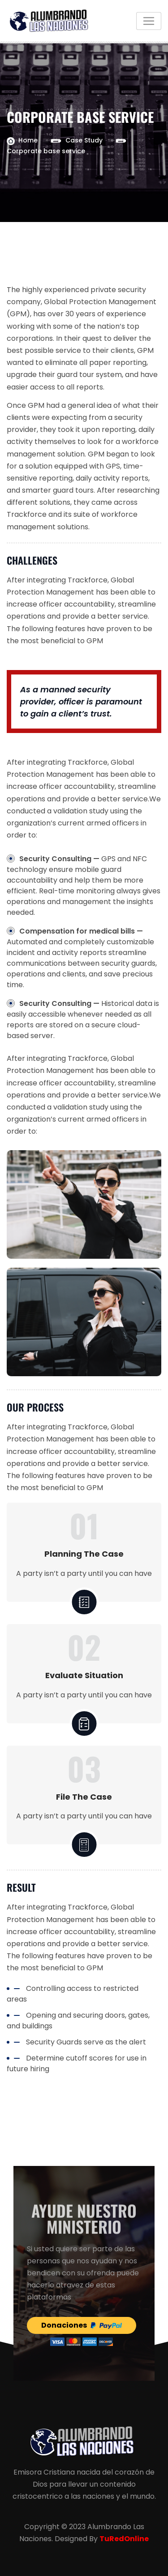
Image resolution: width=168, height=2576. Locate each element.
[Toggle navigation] (148, 21)
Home (28, 140)
